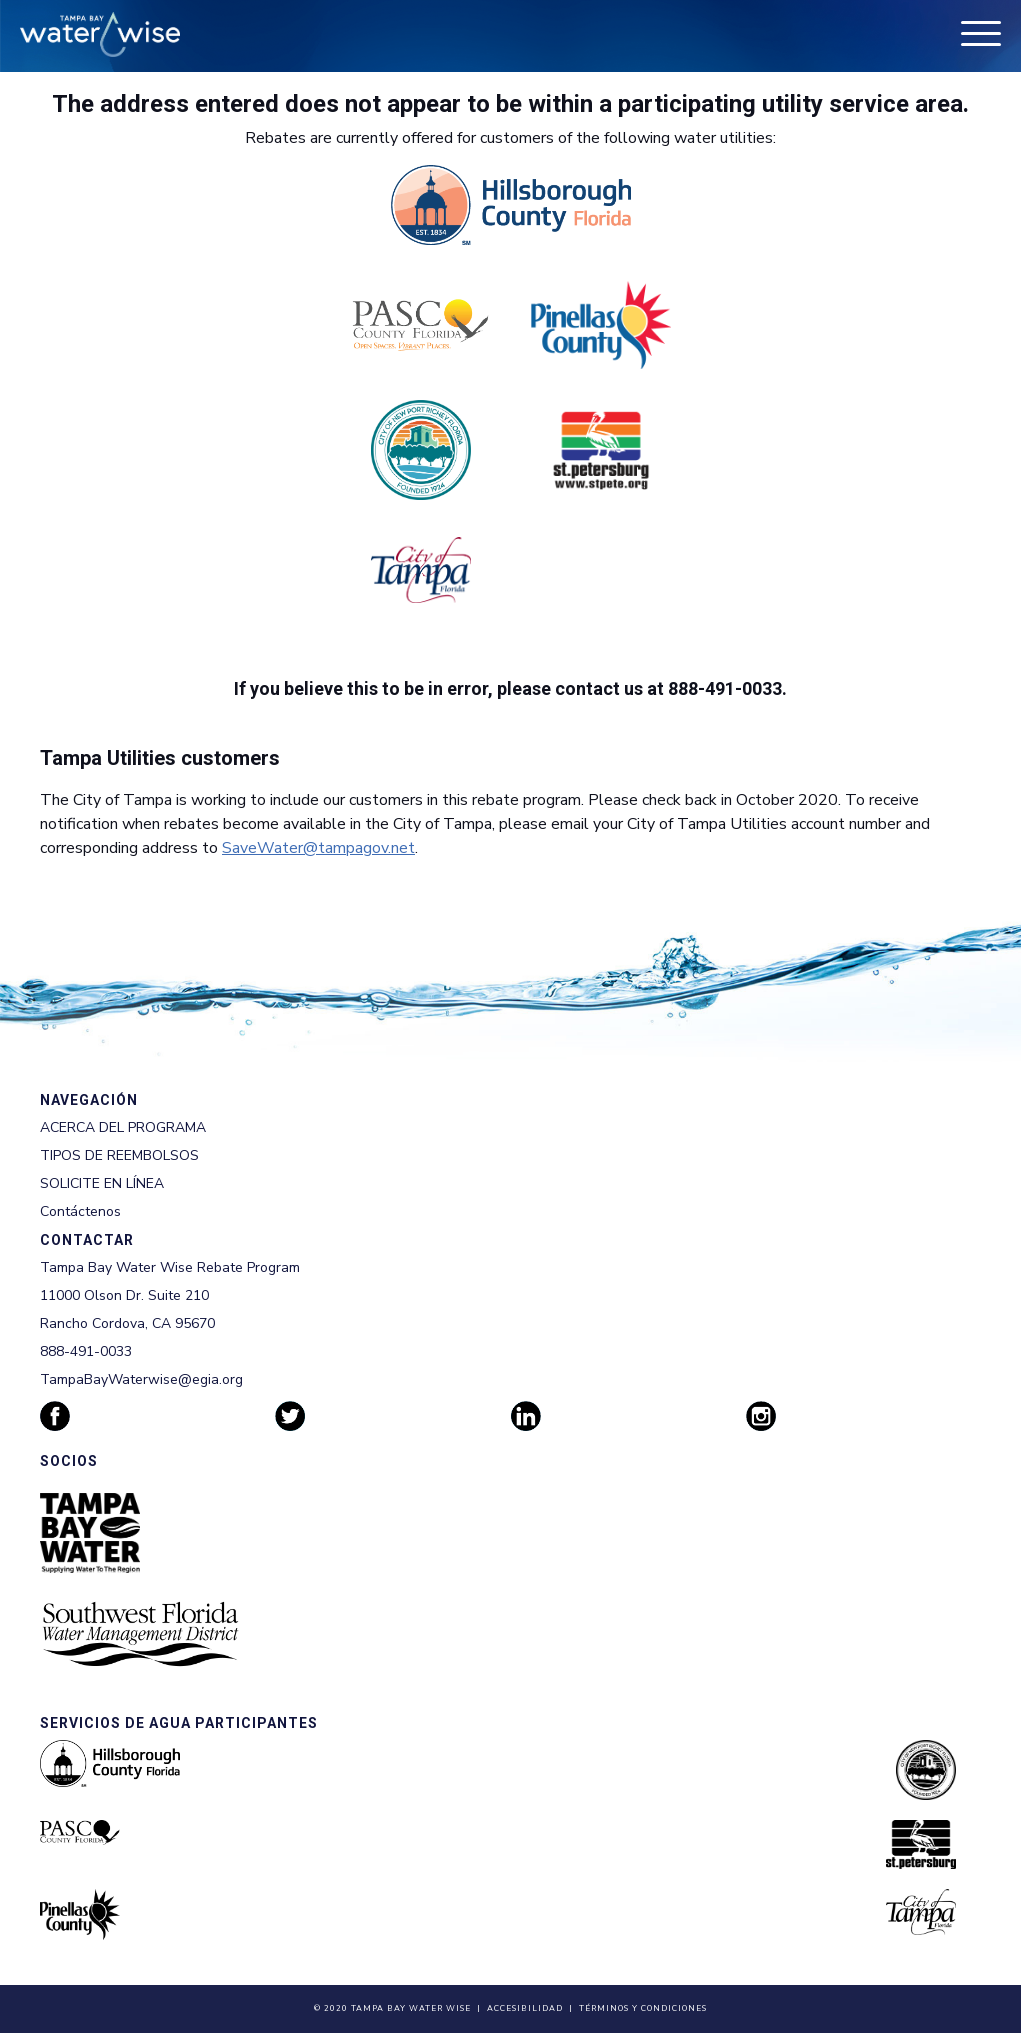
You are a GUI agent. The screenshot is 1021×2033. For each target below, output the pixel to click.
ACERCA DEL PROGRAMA (123, 1127)
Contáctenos (80, 1211)
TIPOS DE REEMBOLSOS (119, 1155)
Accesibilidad (525, 2008)
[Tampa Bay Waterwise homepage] (100, 34)
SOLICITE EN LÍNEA (102, 1183)
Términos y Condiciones (643, 2008)
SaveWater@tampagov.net (318, 848)
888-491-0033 (86, 1351)
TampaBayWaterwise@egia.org (141, 1379)
